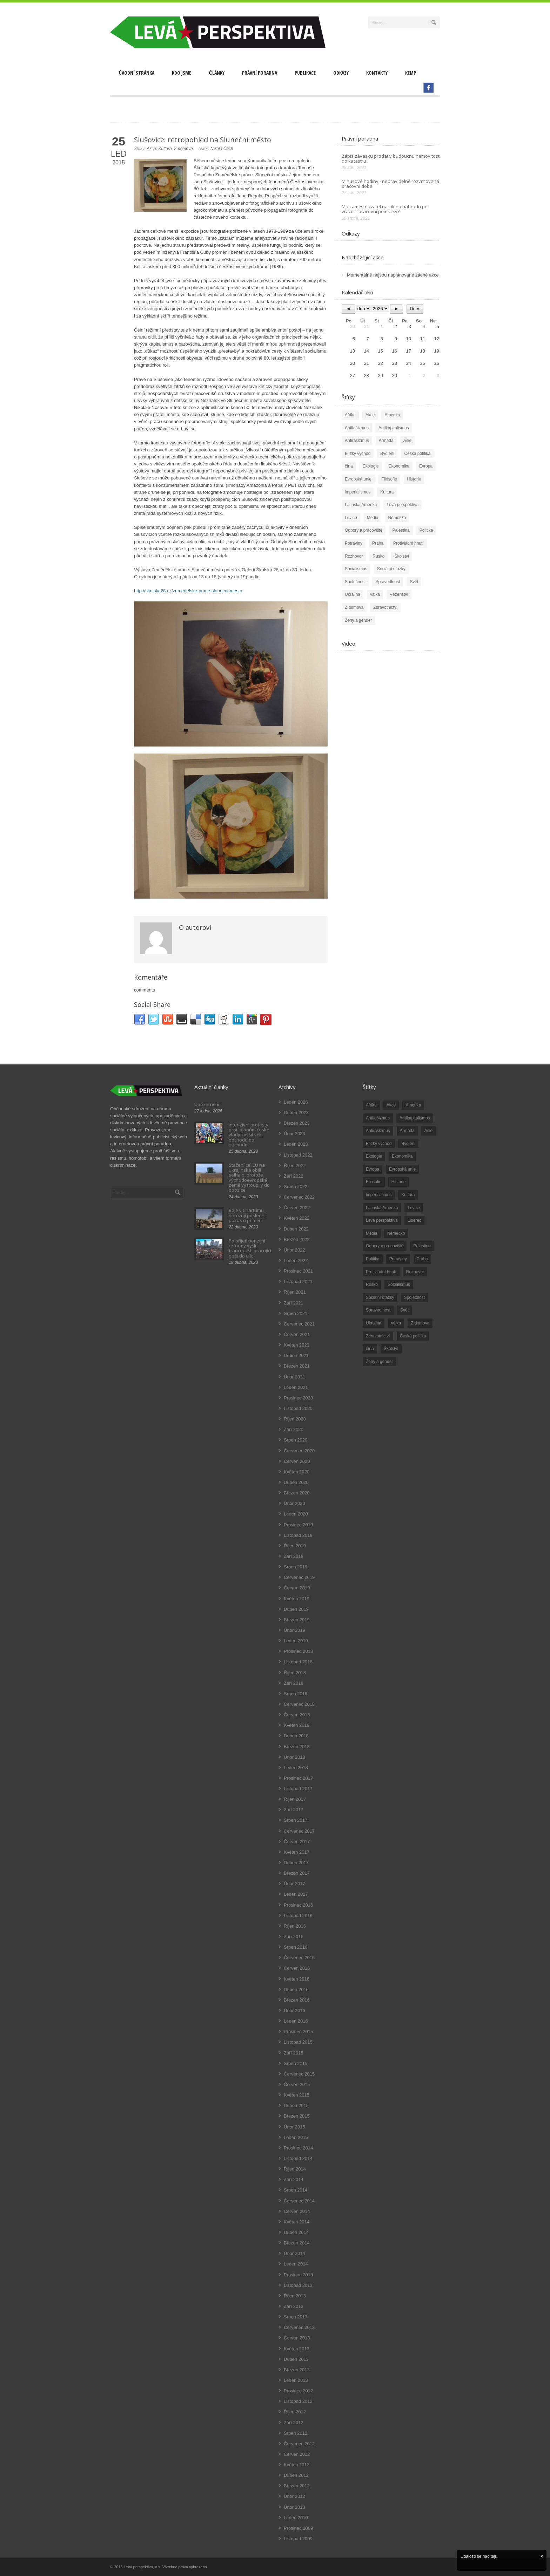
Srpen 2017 (295, 1820)
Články (216, 72)
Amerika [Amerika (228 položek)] (413, 1105)
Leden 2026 (296, 1102)
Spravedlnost (387, 581)
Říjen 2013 (295, 2295)
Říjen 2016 (295, 1926)
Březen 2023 (297, 1123)
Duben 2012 (296, 2475)
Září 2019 (293, 1556)
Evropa (425, 466)
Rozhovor (354, 556)
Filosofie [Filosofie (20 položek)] (374, 1181)
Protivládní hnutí (408, 543)
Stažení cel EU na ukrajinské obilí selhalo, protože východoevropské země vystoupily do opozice (249, 1177)
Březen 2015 (297, 2116)
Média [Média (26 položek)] (371, 1233)
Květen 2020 (296, 1471)
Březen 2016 (297, 2000)
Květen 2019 (296, 1598)
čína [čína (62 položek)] (370, 1348)
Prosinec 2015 (298, 2031)
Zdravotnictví (385, 607)
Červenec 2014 (299, 2200)
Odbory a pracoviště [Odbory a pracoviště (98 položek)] (384, 1245)
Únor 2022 (294, 1250)
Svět (414, 581)
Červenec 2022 (299, 1197)
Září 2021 (293, 1303)
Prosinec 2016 (298, 1905)
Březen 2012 (297, 2485)
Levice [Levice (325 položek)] (414, 1207)
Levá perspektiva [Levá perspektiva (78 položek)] (382, 1220)
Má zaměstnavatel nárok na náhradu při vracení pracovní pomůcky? (385, 208)
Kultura (165, 148)
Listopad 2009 (298, 2538)
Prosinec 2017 (298, 1778)
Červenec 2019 (299, 1577)
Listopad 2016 (298, 1915)
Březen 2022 (297, 1239)
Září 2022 (293, 1176)
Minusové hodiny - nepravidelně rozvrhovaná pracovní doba (390, 183)
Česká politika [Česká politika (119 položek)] (413, 1336)
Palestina (400, 530)
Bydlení (387, 453)
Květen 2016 (296, 1979)
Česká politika (417, 453)
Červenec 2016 (299, 1957)
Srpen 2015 (295, 2063)
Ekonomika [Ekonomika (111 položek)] (402, 1156)
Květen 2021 (296, 1345)
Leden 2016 (296, 2021)
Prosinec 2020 (298, 1398)
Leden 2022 (296, 1260)
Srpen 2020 (295, 1440)
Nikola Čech (221, 148)
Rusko (378, 556)
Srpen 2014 (295, 2190)
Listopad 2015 (298, 2042)
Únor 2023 (294, 1133)
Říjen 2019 (295, 1545)
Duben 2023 (296, 1112)
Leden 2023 (296, 1144)
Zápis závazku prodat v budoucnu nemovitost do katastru (391, 158)
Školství (401, 556)
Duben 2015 (296, 2105)
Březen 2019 (297, 1619)
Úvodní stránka (136, 72)
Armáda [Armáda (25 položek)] (407, 1130)
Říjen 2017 (295, 1799)
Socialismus (356, 568)
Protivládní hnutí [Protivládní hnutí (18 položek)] (381, 1271)
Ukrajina (352, 594)
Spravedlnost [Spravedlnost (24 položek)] (378, 1310)
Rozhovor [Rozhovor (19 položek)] (415, 1271)
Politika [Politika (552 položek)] (373, 1258)
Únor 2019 (294, 1630)
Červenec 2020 (299, 1450)
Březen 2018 (297, 1746)
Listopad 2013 (298, 2285)
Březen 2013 (297, 2369)
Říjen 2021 (295, 1292)
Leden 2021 (296, 1387)
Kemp (410, 72)
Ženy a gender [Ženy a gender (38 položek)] (379, 1361)
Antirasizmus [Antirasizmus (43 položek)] (378, 1130)
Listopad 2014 (298, 2158)
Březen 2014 (297, 2243)
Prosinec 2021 (298, 1271)
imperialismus (357, 492)
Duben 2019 (296, 1609)
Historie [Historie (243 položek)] (398, 1181)
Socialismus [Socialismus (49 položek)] (399, 1284)
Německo (397, 517)
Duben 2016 (296, 1989)
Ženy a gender (358, 620)
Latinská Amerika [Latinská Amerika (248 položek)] (382, 1207)
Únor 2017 (294, 1883)
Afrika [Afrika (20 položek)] (371, 1105)
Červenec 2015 (299, 2074)
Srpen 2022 (295, 1186)
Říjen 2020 (295, 1419)
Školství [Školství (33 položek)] (391, 1348)
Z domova (183, 148)
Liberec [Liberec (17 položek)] (414, 1220)
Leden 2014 (296, 2264)
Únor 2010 (294, 2507)
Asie (407, 440)
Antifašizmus (357, 427)
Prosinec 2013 (298, 2274)
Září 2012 (293, 2422)
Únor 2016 (294, 2010)
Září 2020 (293, 1429)
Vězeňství (399, 594)
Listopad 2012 (298, 2401)
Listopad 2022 (298, 1155)
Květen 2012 (296, 2464)
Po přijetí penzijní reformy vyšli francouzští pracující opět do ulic (250, 1248)
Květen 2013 (296, 2348)
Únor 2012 (294, 2496)
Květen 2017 (296, 1852)
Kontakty (377, 72)
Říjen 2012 (295, 2411)
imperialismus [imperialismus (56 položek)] (378, 1194)
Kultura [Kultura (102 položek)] (408, 1194)
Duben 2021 (296, 1355)
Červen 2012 (297, 2454)
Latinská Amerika (361, 504)
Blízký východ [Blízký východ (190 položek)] (378, 1143)
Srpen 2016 (295, 1947)
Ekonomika (399, 466)
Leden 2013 (296, 2380)
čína (349, 466)
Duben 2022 (296, 1229)
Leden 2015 (296, 2137)
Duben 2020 (296, 1482)
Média (372, 517)
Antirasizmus (357, 440)
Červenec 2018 (299, 1704)
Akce (151, 148)
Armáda (386, 440)
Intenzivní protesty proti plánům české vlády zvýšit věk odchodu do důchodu (249, 1135)
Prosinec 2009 (298, 2528)
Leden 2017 (296, 1894)
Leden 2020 (296, 1514)
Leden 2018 (296, 1767)
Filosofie (389, 479)
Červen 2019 (297, 1587)
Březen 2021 (297, 1366)
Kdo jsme (181, 72)
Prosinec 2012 (298, 2390)
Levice (351, 517)
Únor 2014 (294, 2253)
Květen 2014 (296, 2221)
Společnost (355, 581)
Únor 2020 (294, 1503)
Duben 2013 (296, 2359)
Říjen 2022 (295, 1165)
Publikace (305, 72)
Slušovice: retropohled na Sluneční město (202, 139)
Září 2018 (293, 1683)
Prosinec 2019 (298, 1524)
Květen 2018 (296, 1725)
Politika (426, 530)
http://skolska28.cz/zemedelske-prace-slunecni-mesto (188, 590)
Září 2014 (293, 2179)
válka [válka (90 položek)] (396, 1323)
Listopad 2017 (298, 1788)
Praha (377, 543)
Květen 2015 (296, 2095)
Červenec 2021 (299, 1324)
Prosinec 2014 (298, 2148)
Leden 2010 (296, 2517)
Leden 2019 (296, 1640)
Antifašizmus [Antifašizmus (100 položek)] (378, 1118)
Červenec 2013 (299, 2327)
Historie (414, 479)
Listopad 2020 (298, 1408)
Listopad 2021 (298, 1281)
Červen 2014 (297, 2211)
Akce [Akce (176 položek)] (391, 1105)
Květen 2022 (296, 1218)
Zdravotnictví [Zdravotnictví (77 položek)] (378, 1336)
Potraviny (353, 543)
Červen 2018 (297, 1714)
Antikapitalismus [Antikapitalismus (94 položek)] (415, 1118)
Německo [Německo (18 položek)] (396, 1233)
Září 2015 (293, 2053)
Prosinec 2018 (298, 1651)
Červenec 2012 (299, 2443)
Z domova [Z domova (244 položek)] (420, 1323)
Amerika (392, 415)
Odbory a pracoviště (363, 530)
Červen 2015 (297, 2084)
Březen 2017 (297, 1873)
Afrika (350, 415)
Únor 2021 (294, 1376)
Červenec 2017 (299, 1831)
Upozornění (206, 1104)
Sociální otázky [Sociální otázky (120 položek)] (380, 1297)
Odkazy (341, 72)
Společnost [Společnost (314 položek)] (414, 1297)
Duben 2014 (296, 2232)
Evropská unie (358, 479)
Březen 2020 (297, 1492)
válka (375, 594)
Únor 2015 (294, 2126)
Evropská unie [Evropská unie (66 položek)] (402, 1169)
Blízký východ (357, 453)
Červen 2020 (297, 1461)
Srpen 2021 (295, 1313)
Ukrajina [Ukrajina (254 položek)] (373, 1323)
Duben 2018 (296, 1735)
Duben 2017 (296, 1862)
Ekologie (371, 466)
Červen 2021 (297, 1334)
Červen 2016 (297, 1968)
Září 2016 (293, 1936)
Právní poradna (259, 72)
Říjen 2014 (295, 2169)
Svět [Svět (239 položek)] (404, 1310)
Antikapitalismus (393, 427)
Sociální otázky (391, 568)
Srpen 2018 (295, 1693)
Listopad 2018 (298, 1661)
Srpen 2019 (295, 1566)
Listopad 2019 (298, 1535)
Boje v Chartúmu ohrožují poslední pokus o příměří (247, 1215)
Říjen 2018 (295, 1672)
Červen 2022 (297, 1207)
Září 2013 (293, 2306)
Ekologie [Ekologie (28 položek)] (374, 1156)
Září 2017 (293, 1809)
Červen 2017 (297, 1841)
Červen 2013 (297, 2337)
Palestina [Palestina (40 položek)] (421, 1245)
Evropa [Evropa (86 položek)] (372, 1169)
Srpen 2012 (295, 2433)
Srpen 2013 (295, 2316)
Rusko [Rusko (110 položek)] (372, 1284)
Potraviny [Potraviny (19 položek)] (398, 1258)
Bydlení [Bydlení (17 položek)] (408, 1143)
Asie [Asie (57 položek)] (428, 1130)
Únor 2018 (294, 1757)
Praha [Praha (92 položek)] (422, 1258)
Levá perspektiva (402, 504)
